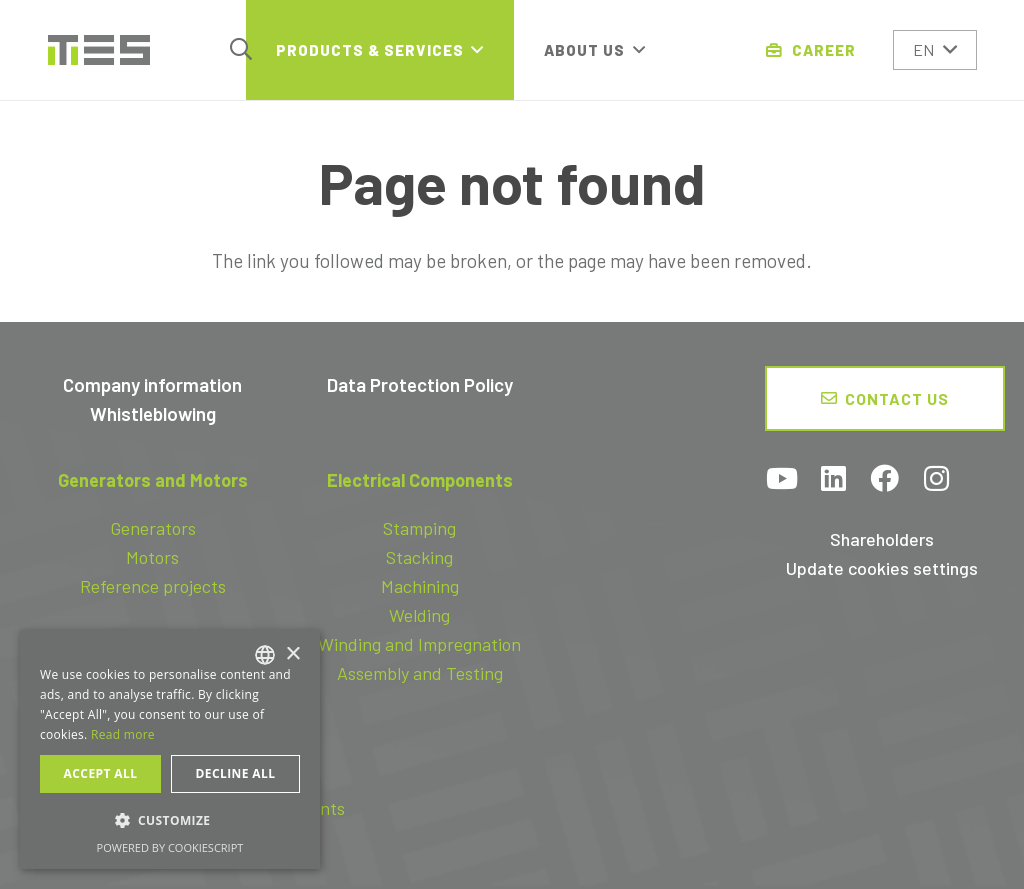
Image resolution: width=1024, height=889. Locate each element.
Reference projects (153, 586)
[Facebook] (885, 480)
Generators (153, 528)
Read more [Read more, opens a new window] (123, 734)
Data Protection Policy (420, 384)
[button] (241, 49)
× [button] (292, 654)
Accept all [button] (101, 773)
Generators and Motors (153, 480)
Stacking (419, 557)
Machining (420, 586)
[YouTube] (783, 480)
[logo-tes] (99, 50)
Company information (152, 384)
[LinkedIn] (834, 480)
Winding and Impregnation (419, 644)
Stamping (419, 528)
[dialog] (170, 749)
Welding (419, 615)
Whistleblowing (153, 413)
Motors (152, 557)
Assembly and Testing (420, 673)
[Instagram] (936, 480)
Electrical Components (420, 480)
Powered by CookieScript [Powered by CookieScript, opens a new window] (170, 847)
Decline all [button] (236, 773)
